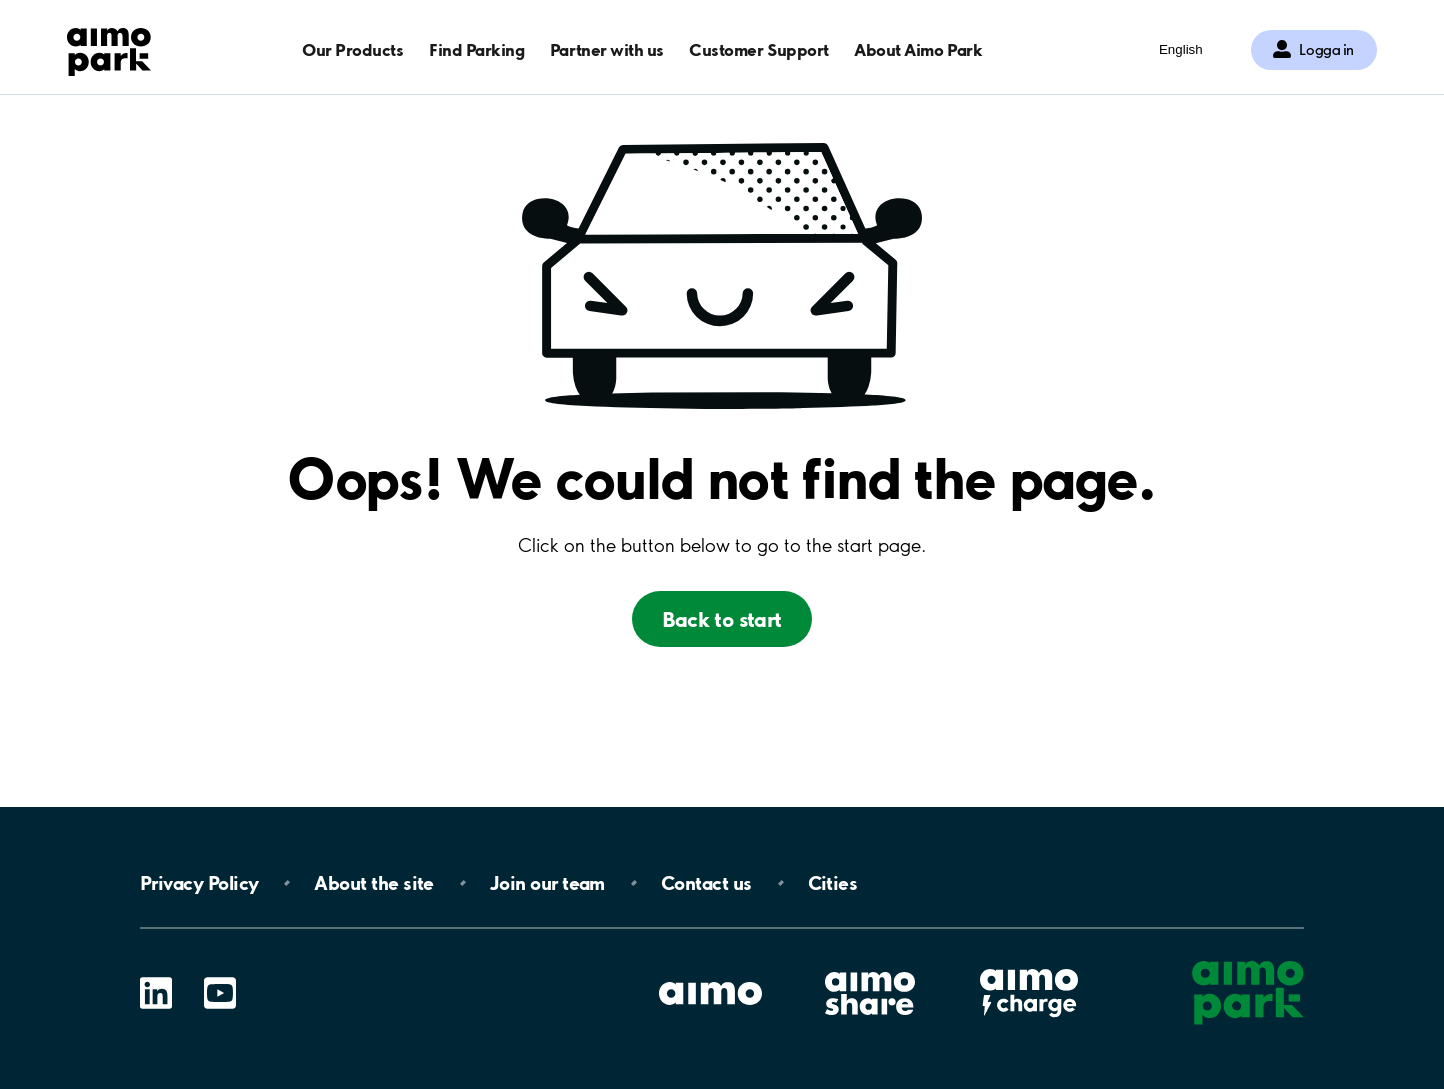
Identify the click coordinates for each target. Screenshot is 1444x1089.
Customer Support (758, 49)
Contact (706, 883)
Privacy (199, 883)
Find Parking (476, 49)
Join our (547, 883)
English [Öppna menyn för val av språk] (1181, 49)
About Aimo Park (918, 49)
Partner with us (607, 49)
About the (373, 883)
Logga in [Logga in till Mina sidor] (1326, 50)
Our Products (352, 49)
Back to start (721, 619)
